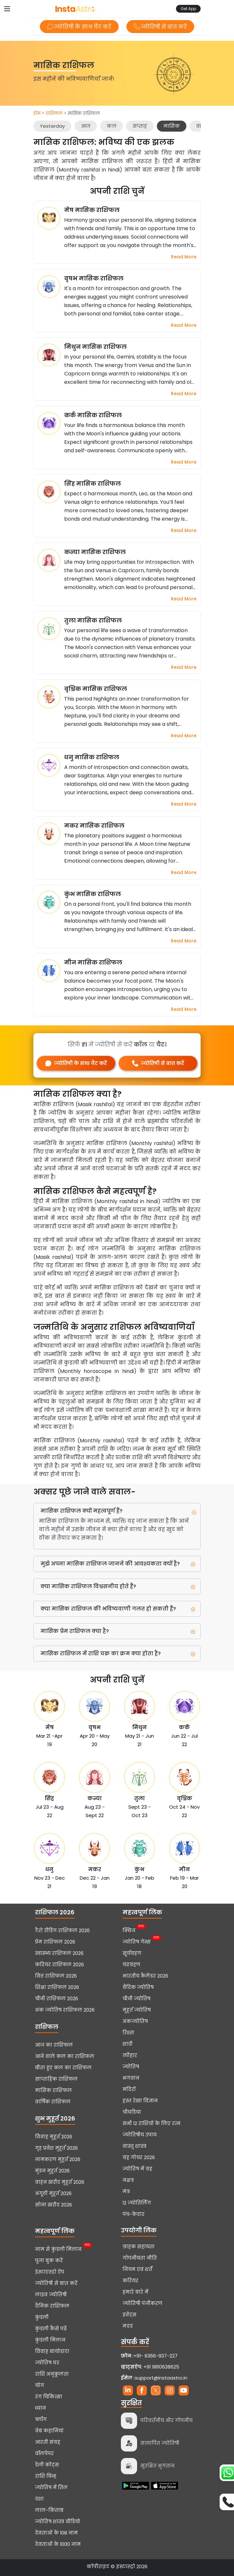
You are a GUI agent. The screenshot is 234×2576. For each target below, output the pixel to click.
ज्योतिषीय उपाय (140, 2135)
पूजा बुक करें (49, 2260)
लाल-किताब (49, 2510)
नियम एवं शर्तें (137, 2269)
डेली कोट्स (47, 2465)
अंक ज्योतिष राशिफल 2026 (65, 2010)
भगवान (131, 2078)
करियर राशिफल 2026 (59, 1964)
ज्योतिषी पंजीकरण (142, 2303)
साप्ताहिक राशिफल (56, 2079)
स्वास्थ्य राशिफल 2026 (59, 1953)
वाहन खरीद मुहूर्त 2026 (59, 2182)
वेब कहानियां (49, 2431)
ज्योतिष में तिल (51, 2487)
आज (85, 126)
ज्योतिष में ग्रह (137, 2169)
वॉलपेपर (44, 2453)
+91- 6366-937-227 (156, 2356)
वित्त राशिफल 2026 (56, 1976)
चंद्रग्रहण (131, 1964)
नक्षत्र (128, 2180)
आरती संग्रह (47, 2442)
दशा (39, 2499)
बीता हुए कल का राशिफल (63, 2067)
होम (37, 113)
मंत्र (126, 2191)
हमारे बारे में (135, 2292)
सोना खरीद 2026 (53, 2205)
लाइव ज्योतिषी (51, 2294)
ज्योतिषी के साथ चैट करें (79, 26)
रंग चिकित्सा (48, 2396)
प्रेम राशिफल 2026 (55, 1942)
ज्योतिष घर (47, 2362)
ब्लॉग (41, 2419)
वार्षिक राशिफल (53, 2101)
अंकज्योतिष (135, 2021)
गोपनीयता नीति (140, 2258)
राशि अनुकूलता (52, 2374)
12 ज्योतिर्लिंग (137, 2203)
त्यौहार (130, 2055)
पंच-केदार (134, 2214)
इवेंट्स (129, 2314)
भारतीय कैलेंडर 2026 (145, 1976)
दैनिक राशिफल (52, 2306)
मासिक (171, 126)
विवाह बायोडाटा (52, 2351)
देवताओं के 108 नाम (56, 2533)
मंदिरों (129, 2089)
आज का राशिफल (54, 2045)
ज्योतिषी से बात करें (160, 26)
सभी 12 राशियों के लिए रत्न (152, 2123)
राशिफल (54, 113)
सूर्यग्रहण (132, 1953)
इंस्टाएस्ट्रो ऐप (49, 2272)
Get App (188, 8)
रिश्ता (128, 2032)
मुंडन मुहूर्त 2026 (52, 2171)
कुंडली (42, 2317)
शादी (128, 2044)
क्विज (129, 1930)
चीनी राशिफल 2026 (56, 1998)
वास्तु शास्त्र (134, 2146)
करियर (130, 2280)
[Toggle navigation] (7, 9)
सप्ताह (140, 126)
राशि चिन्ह (45, 2476)
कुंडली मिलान (50, 2340)
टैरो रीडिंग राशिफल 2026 (62, 1930)
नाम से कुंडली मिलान (58, 2248)
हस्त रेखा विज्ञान (140, 2100)
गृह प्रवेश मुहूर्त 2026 (56, 2148)
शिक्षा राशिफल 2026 (57, 1987)
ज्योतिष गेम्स (137, 1941)
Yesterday (52, 126)
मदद (128, 2326)
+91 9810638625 (150, 2367)
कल (111, 126)
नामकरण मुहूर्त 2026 (57, 2159)
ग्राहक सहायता (139, 2246)
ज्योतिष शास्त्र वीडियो (57, 2521)
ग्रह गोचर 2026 (139, 2157)
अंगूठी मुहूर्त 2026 (53, 2193)
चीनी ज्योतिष (136, 1998)
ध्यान (40, 2408)
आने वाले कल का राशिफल (64, 2056)
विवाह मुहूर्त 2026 (53, 2136)
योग (39, 2385)
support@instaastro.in (161, 2378)
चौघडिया (132, 2112)
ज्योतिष (131, 2066)
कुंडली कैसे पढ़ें (51, 2328)
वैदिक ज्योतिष (138, 1987)
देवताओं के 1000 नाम (58, 2544)
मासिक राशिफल (53, 2090)
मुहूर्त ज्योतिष (137, 2010)
